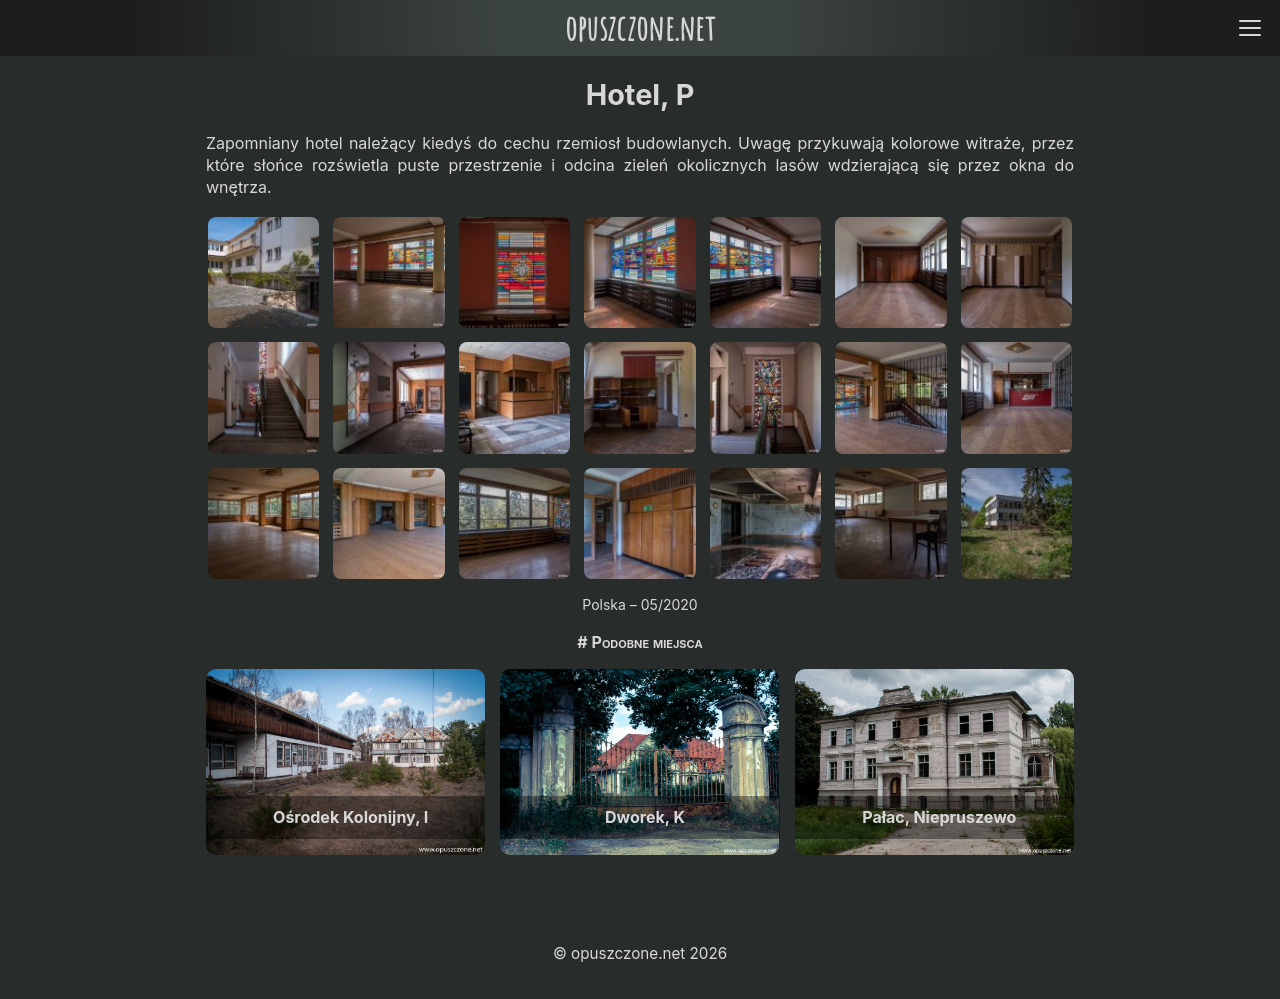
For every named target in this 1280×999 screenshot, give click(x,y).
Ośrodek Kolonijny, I (350, 817)
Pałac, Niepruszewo (939, 817)
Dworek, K (645, 817)
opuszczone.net (640, 27)
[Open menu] (1249, 27)
